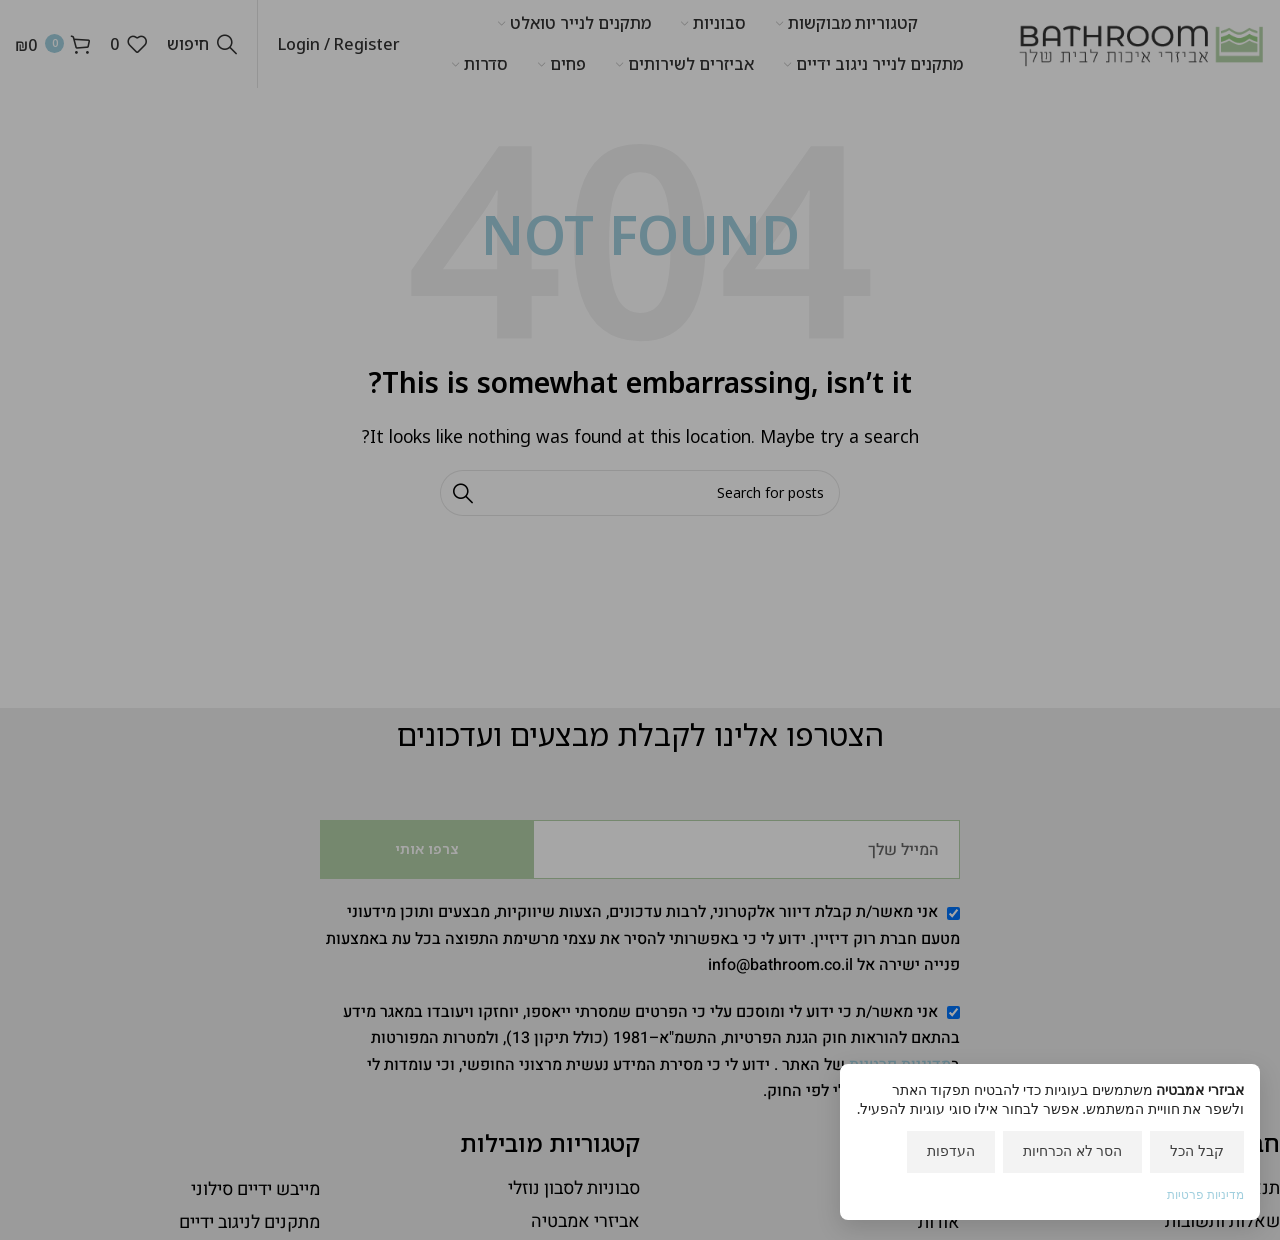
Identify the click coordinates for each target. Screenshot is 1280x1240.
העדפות (951, 1150)
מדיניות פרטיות (1205, 1194)
